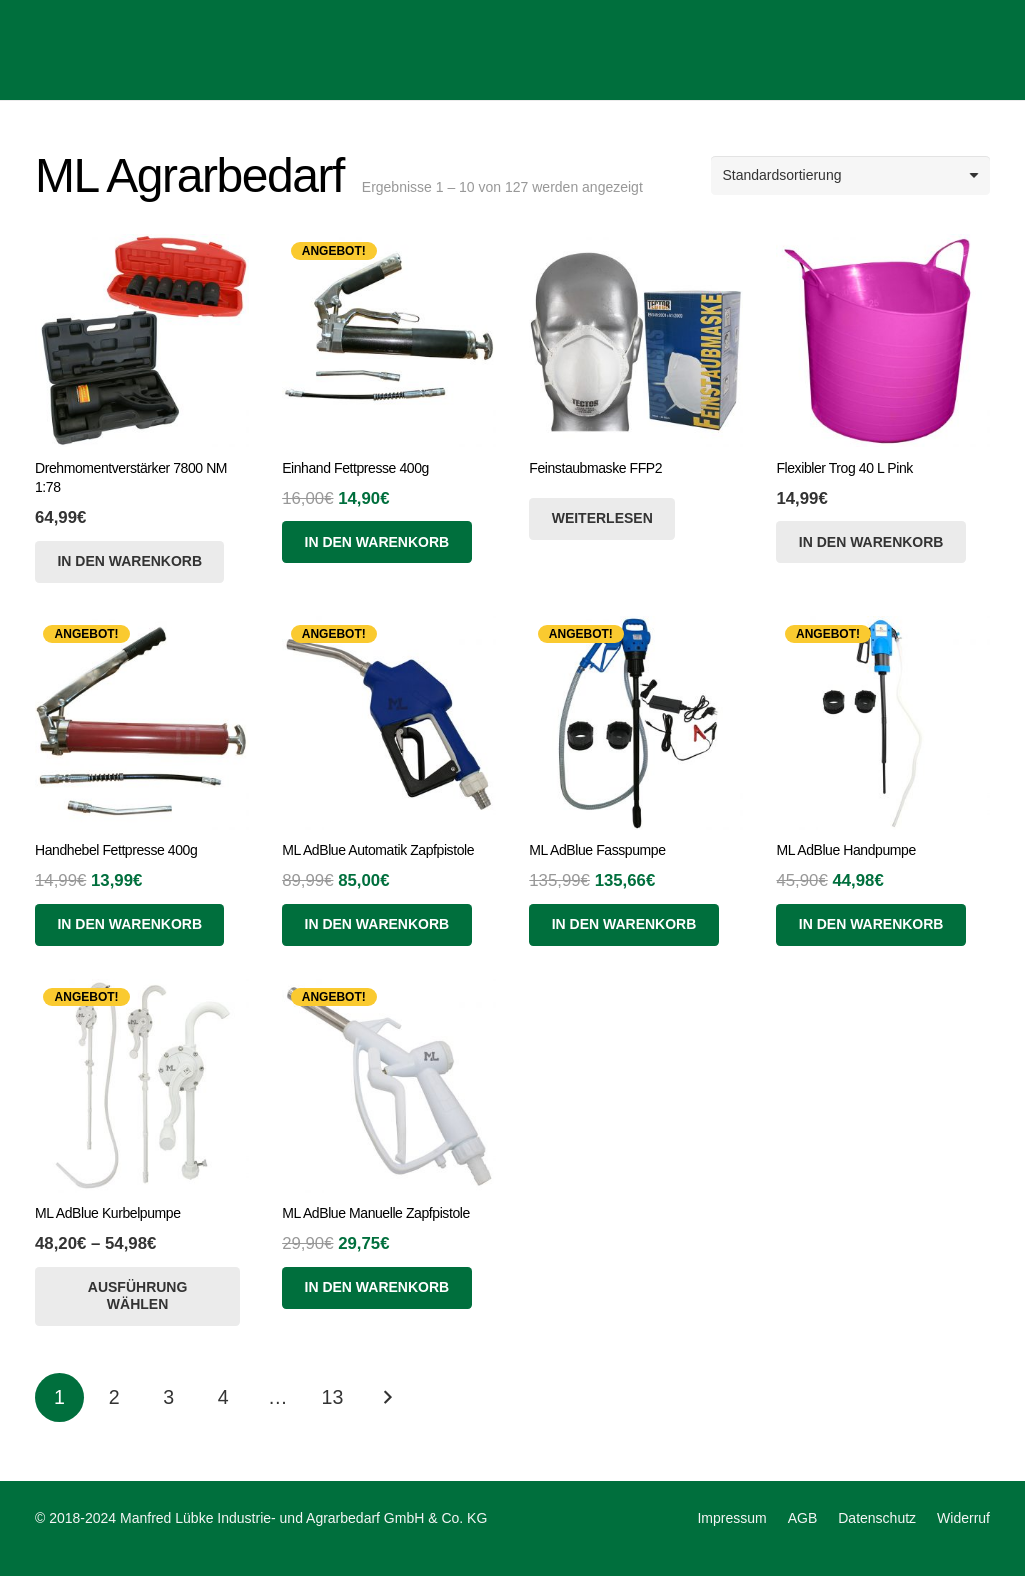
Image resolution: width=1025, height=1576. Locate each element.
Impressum (731, 1518)
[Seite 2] (114, 1397)
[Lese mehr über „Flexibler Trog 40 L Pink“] (870, 542)
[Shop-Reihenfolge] (850, 175)
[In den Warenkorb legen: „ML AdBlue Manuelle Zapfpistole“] (376, 1288)
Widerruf (963, 1518)
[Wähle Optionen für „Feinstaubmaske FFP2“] (602, 519)
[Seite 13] (332, 1397)
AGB (803, 1518)
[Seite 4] (223, 1397)
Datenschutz (877, 1518)
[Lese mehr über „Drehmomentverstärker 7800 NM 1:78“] (129, 562)
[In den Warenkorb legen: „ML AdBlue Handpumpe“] (870, 925)
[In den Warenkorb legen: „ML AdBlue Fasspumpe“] (623, 925)
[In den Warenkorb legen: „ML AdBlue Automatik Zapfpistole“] (376, 925)
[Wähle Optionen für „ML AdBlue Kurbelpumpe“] (137, 1296)
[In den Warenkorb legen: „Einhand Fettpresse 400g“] (376, 542)
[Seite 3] (168, 1397)
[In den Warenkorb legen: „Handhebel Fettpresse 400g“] (129, 925)
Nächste (387, 1397)
